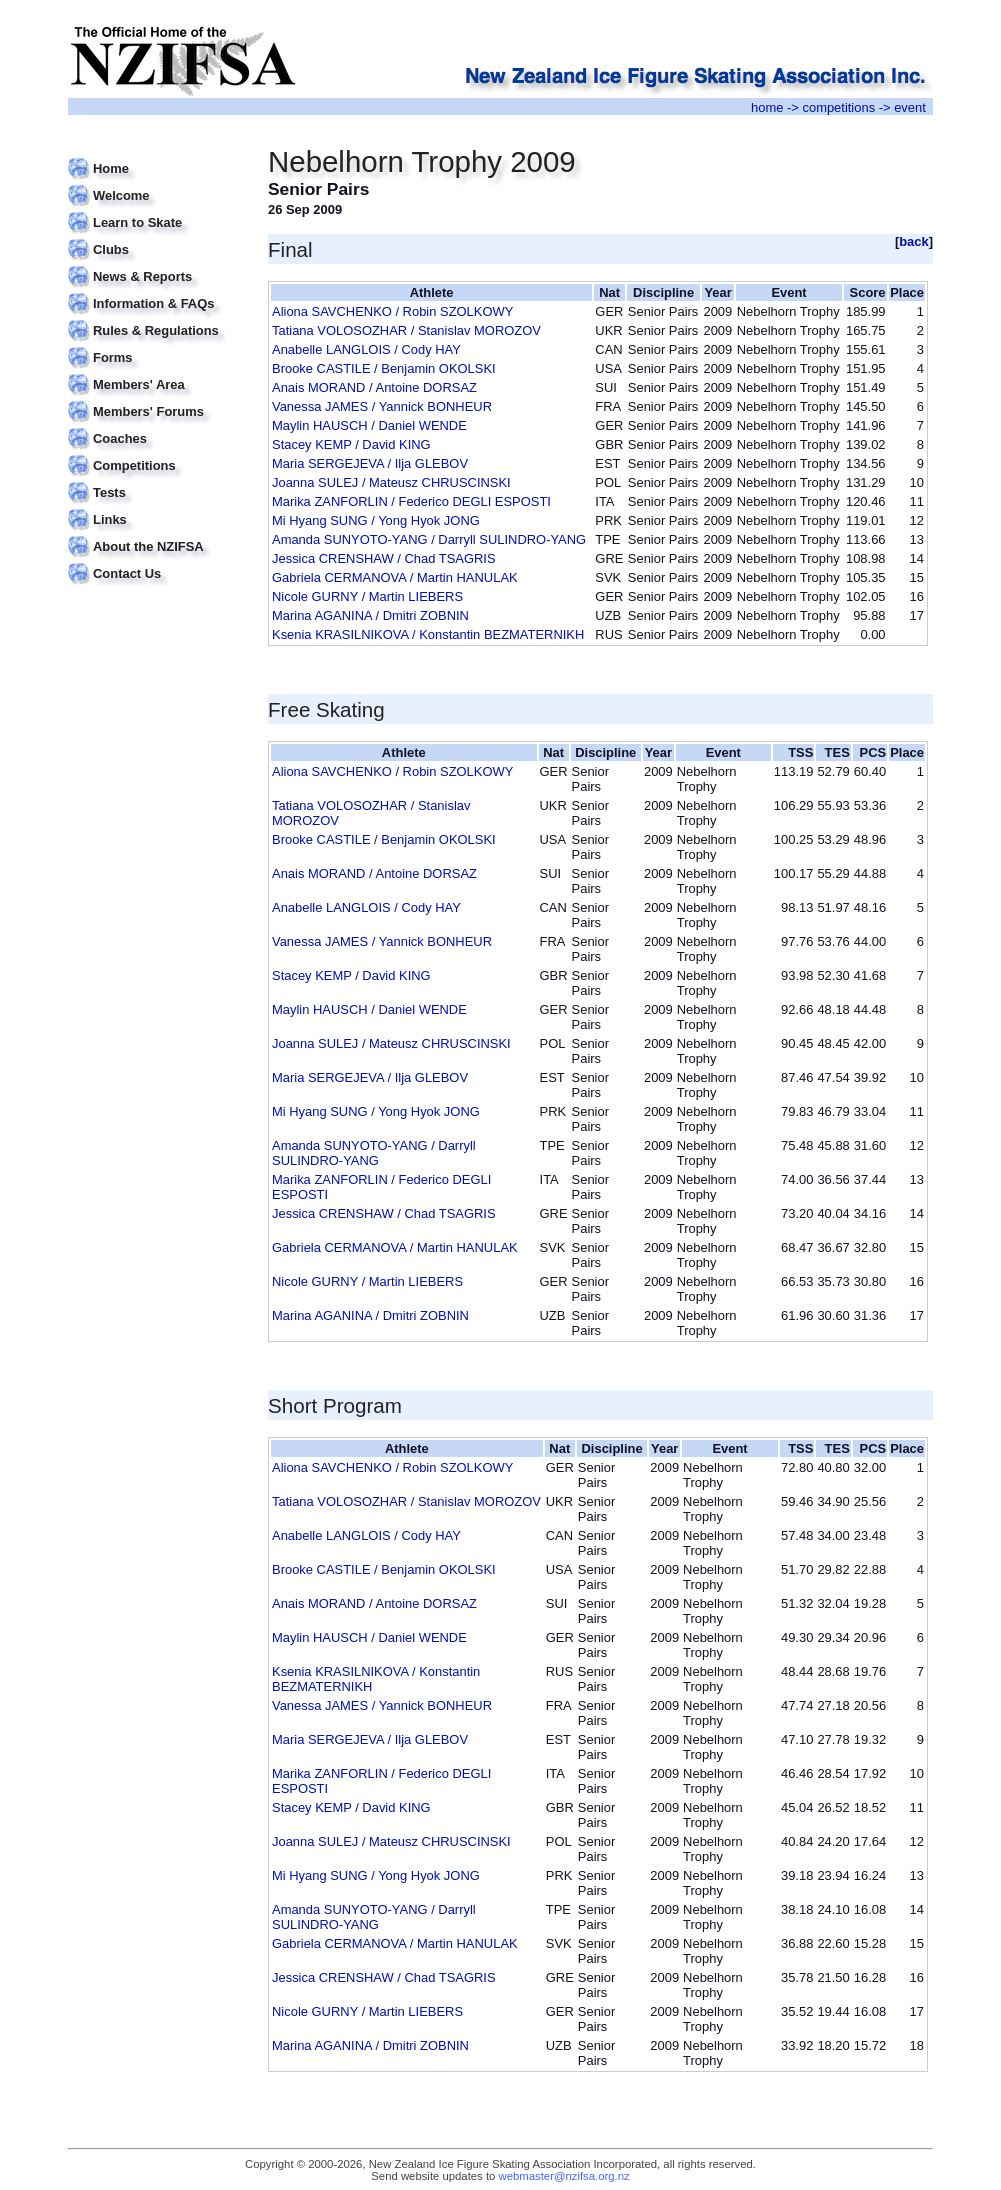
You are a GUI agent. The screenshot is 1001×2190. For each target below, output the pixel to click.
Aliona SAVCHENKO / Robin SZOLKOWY (392, 311)
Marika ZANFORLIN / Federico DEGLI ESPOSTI (411, 501)
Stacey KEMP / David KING (351, 444)
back (914, 241)
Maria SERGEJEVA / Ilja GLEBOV (370, 463)
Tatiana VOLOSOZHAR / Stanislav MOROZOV (406, 330)
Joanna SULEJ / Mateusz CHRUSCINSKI (391, 482)
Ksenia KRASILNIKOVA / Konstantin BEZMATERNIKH (428, 634)
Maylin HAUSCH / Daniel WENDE (369, 425)
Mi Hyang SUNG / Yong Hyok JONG (376, 520)
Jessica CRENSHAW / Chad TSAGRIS (384, 558)
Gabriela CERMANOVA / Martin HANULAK (395, 577)
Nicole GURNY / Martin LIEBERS (367, 596)
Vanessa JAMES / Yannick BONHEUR (382, 406)
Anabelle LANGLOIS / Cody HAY (366, 349)
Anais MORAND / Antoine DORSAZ (374, 387)
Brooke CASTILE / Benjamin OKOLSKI (384, 368)
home (767, 107)
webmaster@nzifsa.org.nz (564, 2176)
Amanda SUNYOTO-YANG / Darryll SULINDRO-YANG (429, 539)
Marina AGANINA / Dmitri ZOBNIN (370, 615)
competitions (838, 107)
